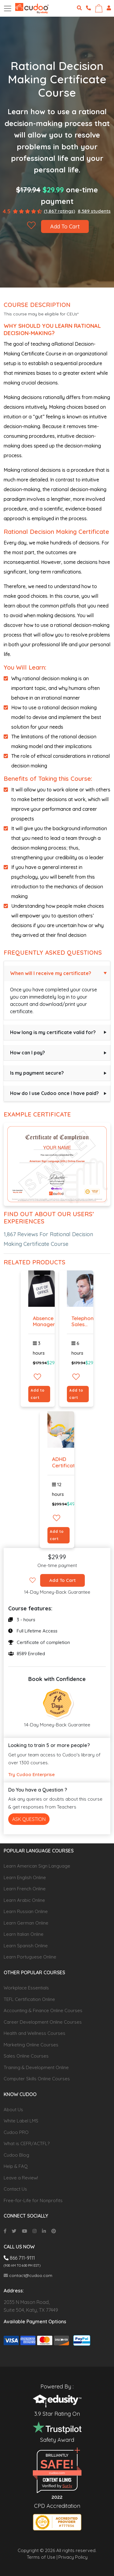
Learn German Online (26, 1923)
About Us (13, 2109)
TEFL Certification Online (29, 1999)
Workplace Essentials (26, 1988)
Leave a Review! (21, 2178)
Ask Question (29, 1819)
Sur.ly (67, 2486)
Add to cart (38, 1394)
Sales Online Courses (26, 2056)
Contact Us (15, 2189)
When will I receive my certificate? (50, 973)
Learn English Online (25, 1877)
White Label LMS (21, 2121)
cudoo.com (57, 2472)
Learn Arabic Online (24, 1900)
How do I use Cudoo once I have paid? (54, 1093)
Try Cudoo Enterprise (31, 1774)
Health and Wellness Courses (34, 2033)
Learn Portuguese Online (30, 1957)
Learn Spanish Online (26, 1946)
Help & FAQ (16, 2166)
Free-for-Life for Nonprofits (33, 2200)
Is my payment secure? (37, 1073)
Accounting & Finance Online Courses (43, 2010)
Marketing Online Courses (31, 2045)
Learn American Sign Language (37, 1866)
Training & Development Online (36, 2067)
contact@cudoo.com (28, 2275)
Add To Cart (65, 226)
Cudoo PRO (16, 2132)
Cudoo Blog (16, 2155)
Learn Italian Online (23, 1934)
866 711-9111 (19, 2258)
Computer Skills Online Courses (37, 2079)
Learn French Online (25, 1889)
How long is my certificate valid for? (53, 1032)
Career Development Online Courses (43, 2022)
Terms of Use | (42, 2557)
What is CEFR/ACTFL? (27, 2143)
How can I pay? (27, 1053)
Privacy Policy (73, 2557)
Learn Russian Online (26, 1911)
